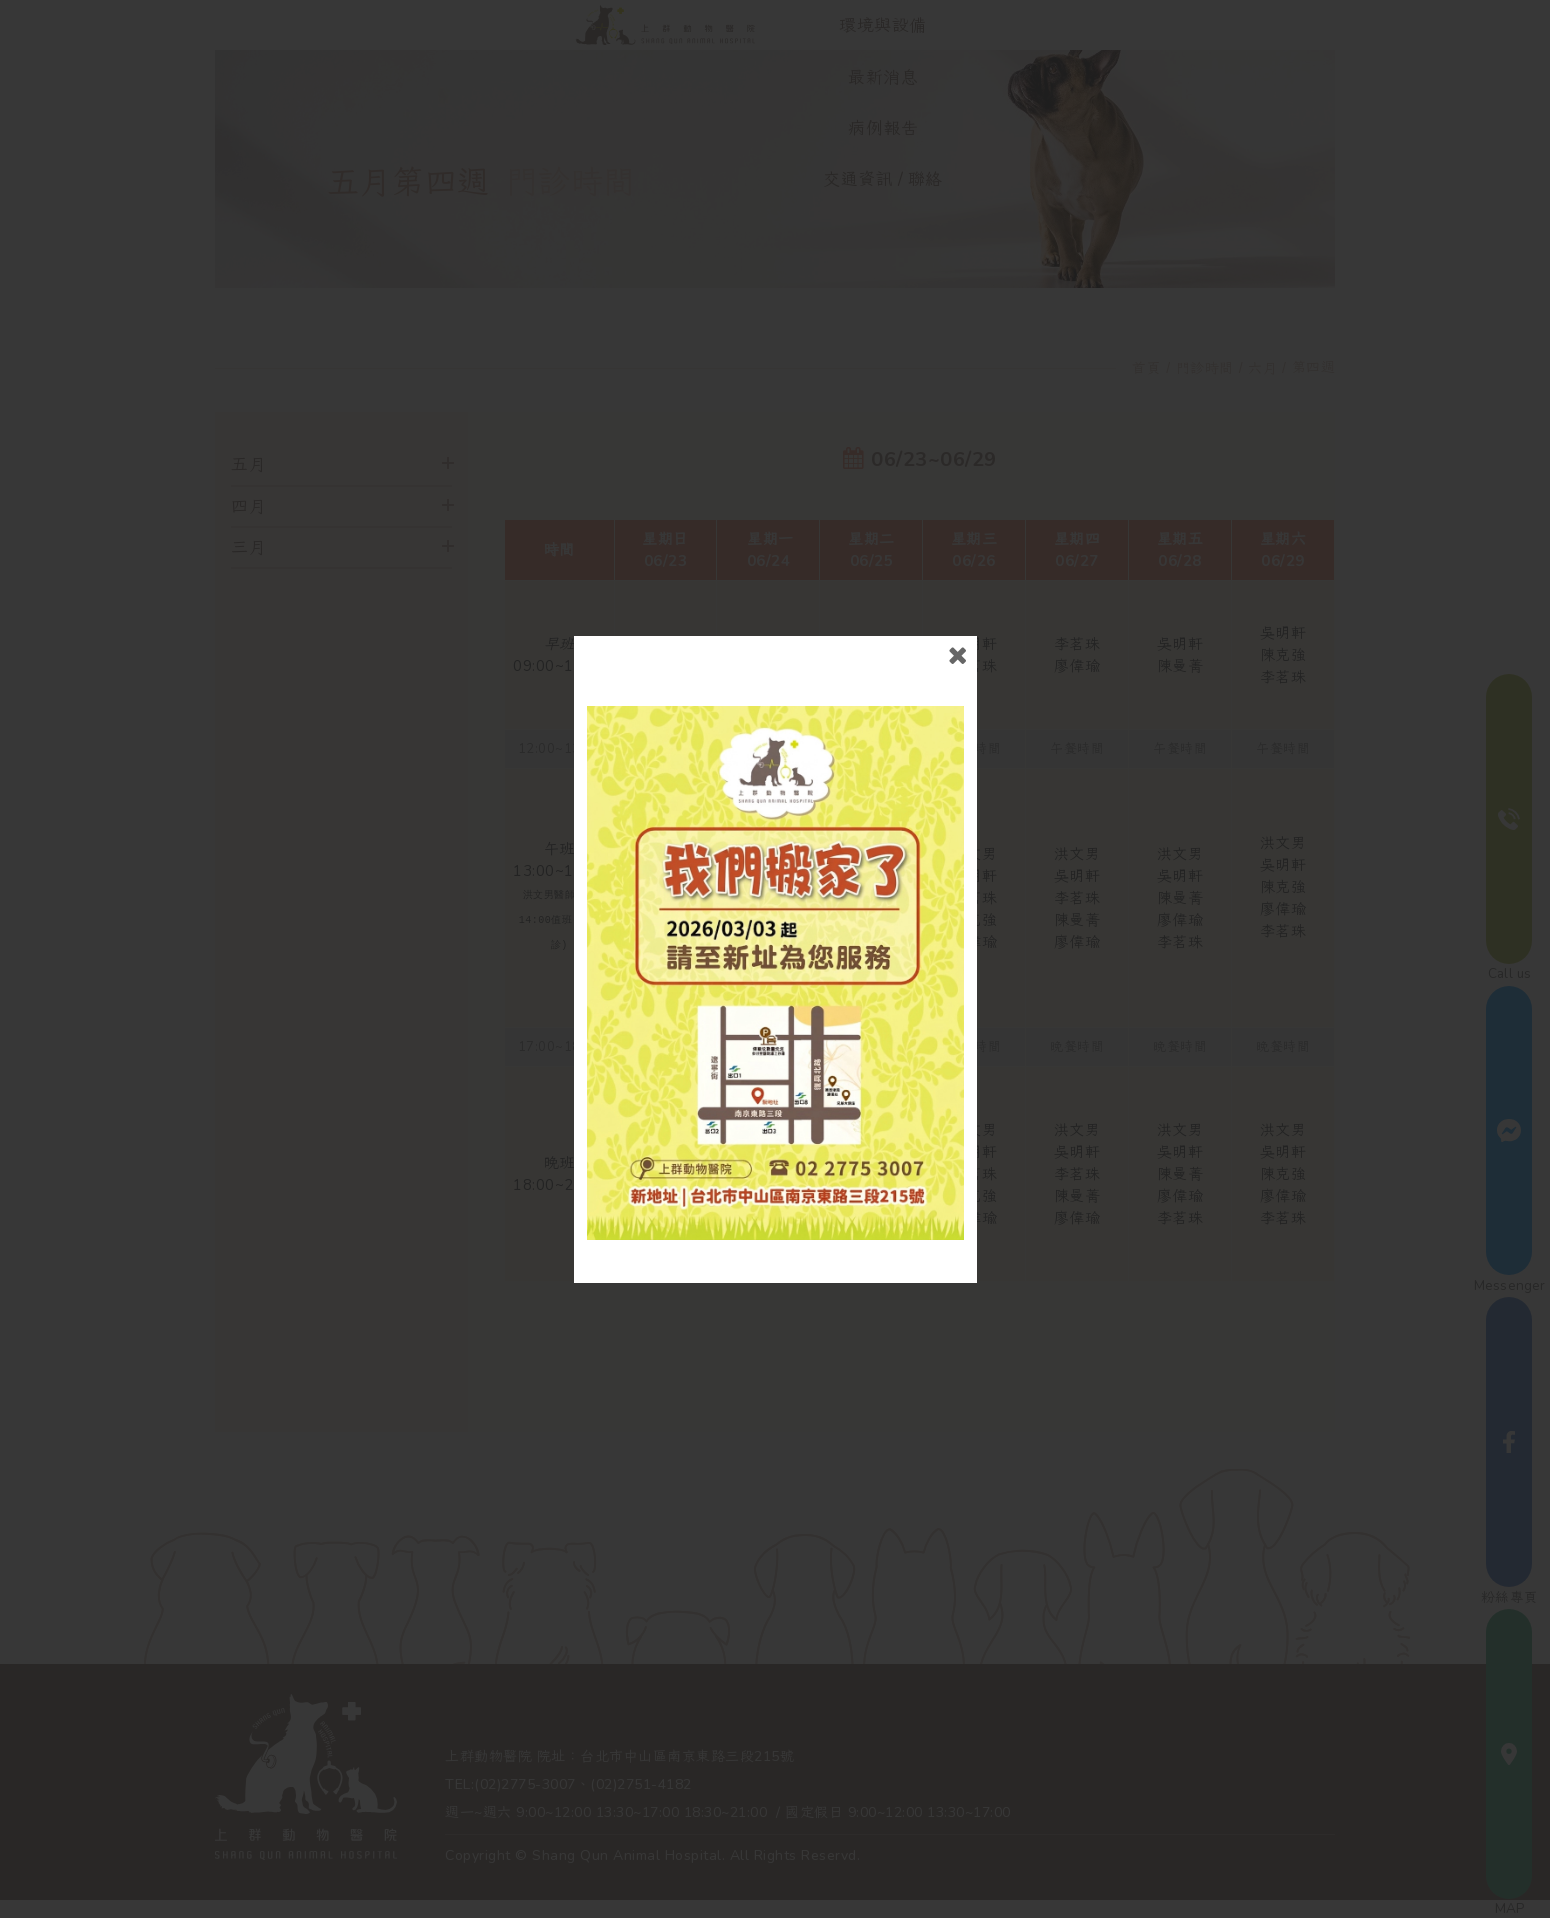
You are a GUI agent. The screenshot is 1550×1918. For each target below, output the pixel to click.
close (957, 655)
